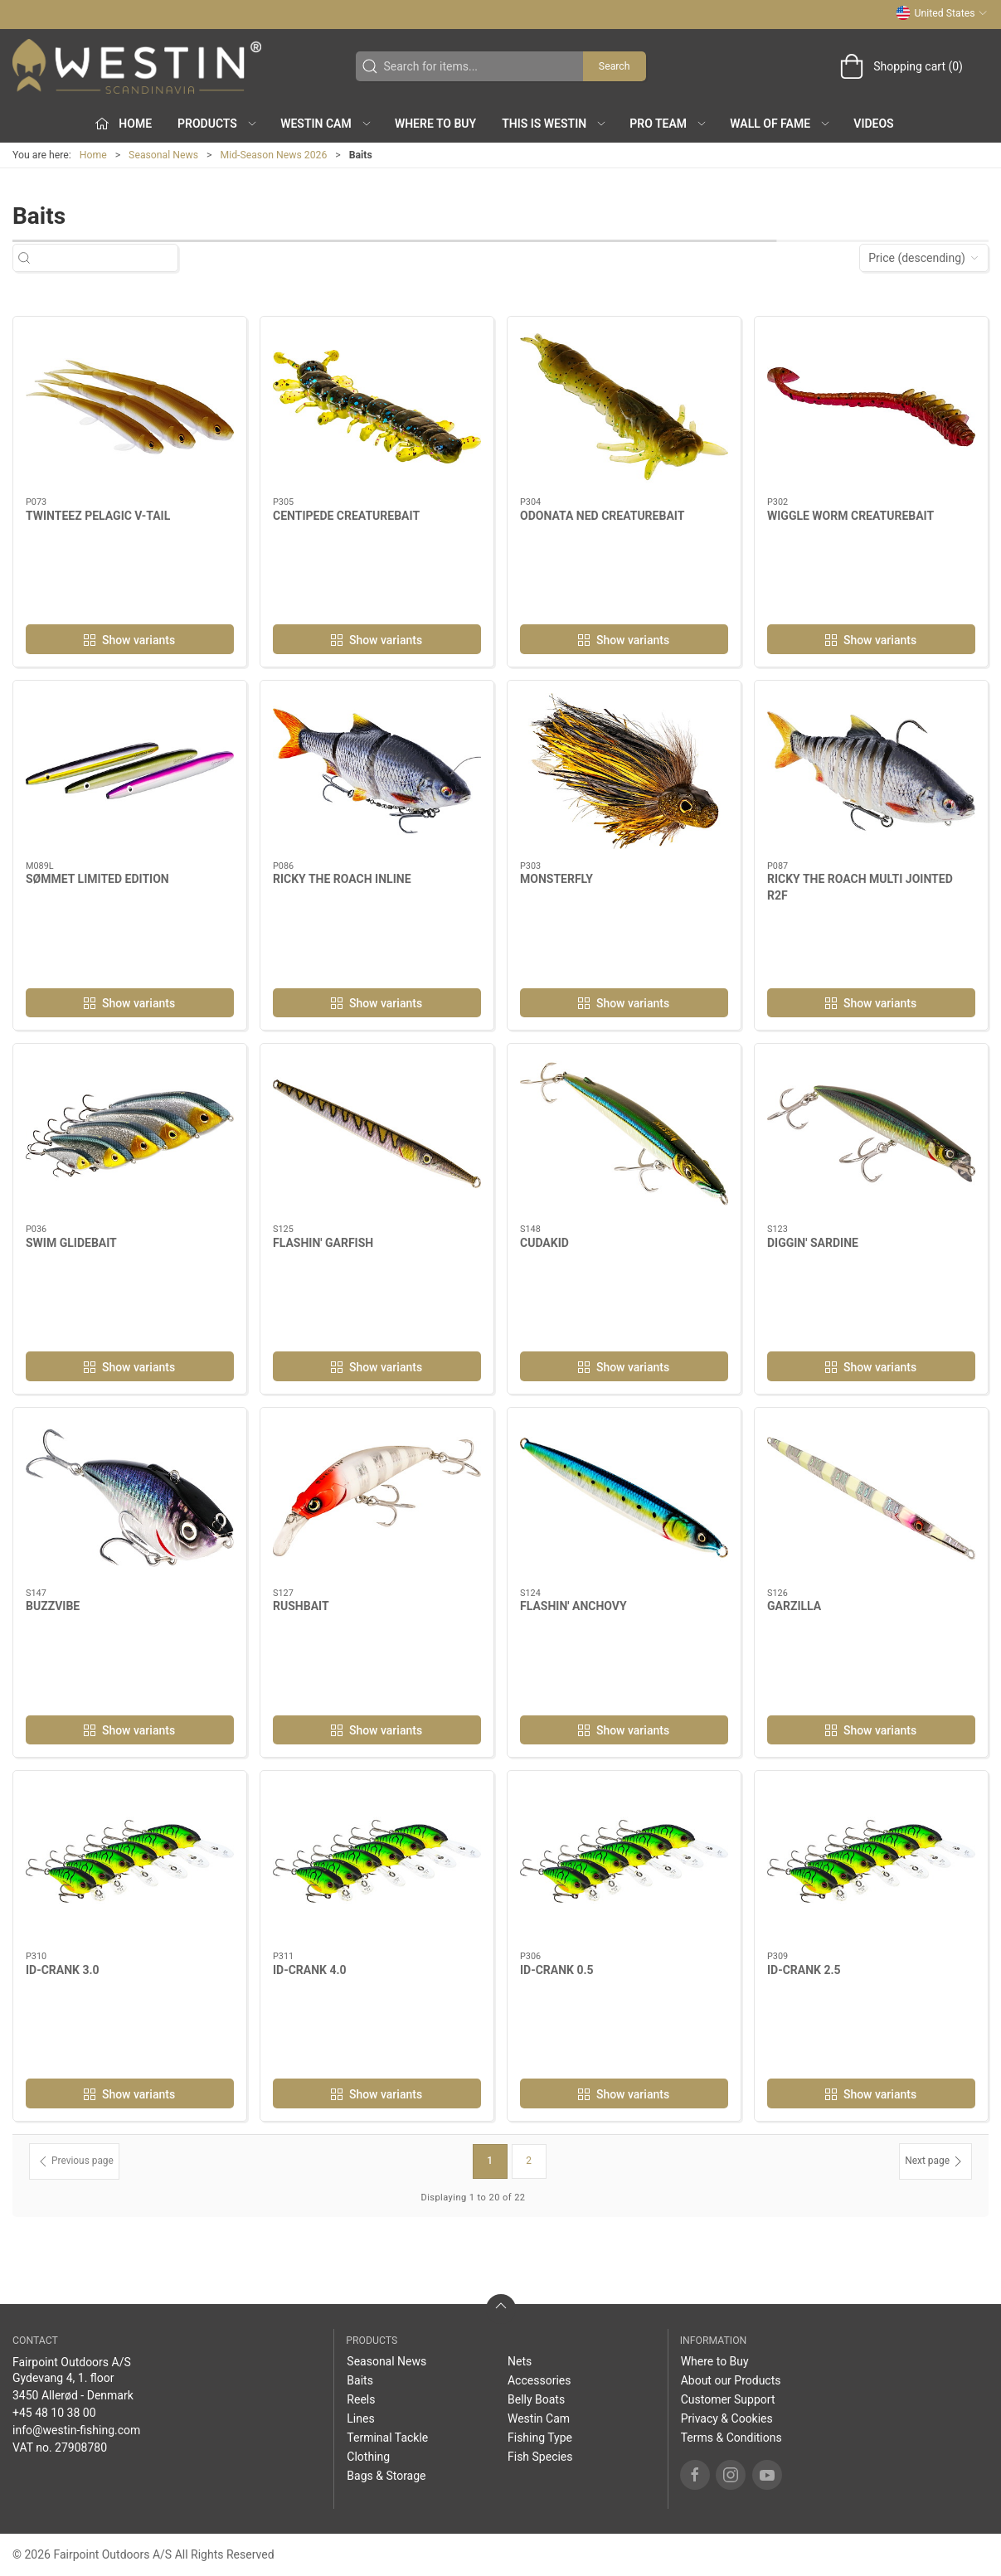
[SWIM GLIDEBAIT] (130, 1134)
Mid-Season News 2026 (273, 155)
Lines (360, 2418)
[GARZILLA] (871, 1498)
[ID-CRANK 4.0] (377, 1861)
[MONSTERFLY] (624, 771)
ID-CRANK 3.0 (63, 1970)
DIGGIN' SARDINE (812, 1242)
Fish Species (540, 2456)
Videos (873, 123)
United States (942, 13)
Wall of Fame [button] (780, 123)
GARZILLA (794, 1606)
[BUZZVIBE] (130, 1498)
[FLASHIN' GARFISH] (377, 1134)
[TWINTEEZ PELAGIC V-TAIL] (130, 407)
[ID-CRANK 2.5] (871, 1861)
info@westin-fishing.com (76, 2430)
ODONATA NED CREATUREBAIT (602, 515)
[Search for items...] (110, 258)
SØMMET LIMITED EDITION (97, 878)
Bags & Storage (386, 2475)
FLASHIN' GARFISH (323, 1242)
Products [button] (217, 123)
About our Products (731, 2380)
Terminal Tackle (387, 2437)
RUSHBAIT (301, 1606)
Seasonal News (163, 155)
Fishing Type (540, 2437)
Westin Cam (539, 2418)
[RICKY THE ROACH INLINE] (377, 771)
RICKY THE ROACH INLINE (342, 878)
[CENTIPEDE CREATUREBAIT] (377, 407)
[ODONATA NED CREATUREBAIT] (624, 407)
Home (93, 155)
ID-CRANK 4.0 (310, 1970)
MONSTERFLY (556, 878)
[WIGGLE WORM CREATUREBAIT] (871, 407)
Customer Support (728, 2399)
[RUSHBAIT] (377, 1498)
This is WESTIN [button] (554, 123)
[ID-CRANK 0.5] (624, 1861)
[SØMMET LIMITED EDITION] (130, 771)
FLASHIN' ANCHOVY (573, 1606)
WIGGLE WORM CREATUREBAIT (850, 515)
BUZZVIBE (53, 1606)
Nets (520, 2361)
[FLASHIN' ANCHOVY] (624, 1498)
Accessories (539, 2380)
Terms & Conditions (731, 2437)
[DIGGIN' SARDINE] (871, 1134)
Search (614, 66)
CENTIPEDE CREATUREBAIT (346, 515)
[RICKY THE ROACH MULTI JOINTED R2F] (871, 771)
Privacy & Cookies (727, 2418)
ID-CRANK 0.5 (557, 1970)
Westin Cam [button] (326, 123)
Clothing (368, 2456)
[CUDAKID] (624, 1134)
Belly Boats (536, 2399)
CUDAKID (544, 1242)
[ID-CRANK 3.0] (130, 1861)
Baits (360, 2380)
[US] (136, 66)
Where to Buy (435, 123)
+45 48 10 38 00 (54, 2412)
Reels (361, 2399)
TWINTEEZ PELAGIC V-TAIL (98, 515)
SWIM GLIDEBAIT (71, 1242)
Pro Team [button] (668, 123)
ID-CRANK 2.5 (804, 1970)
